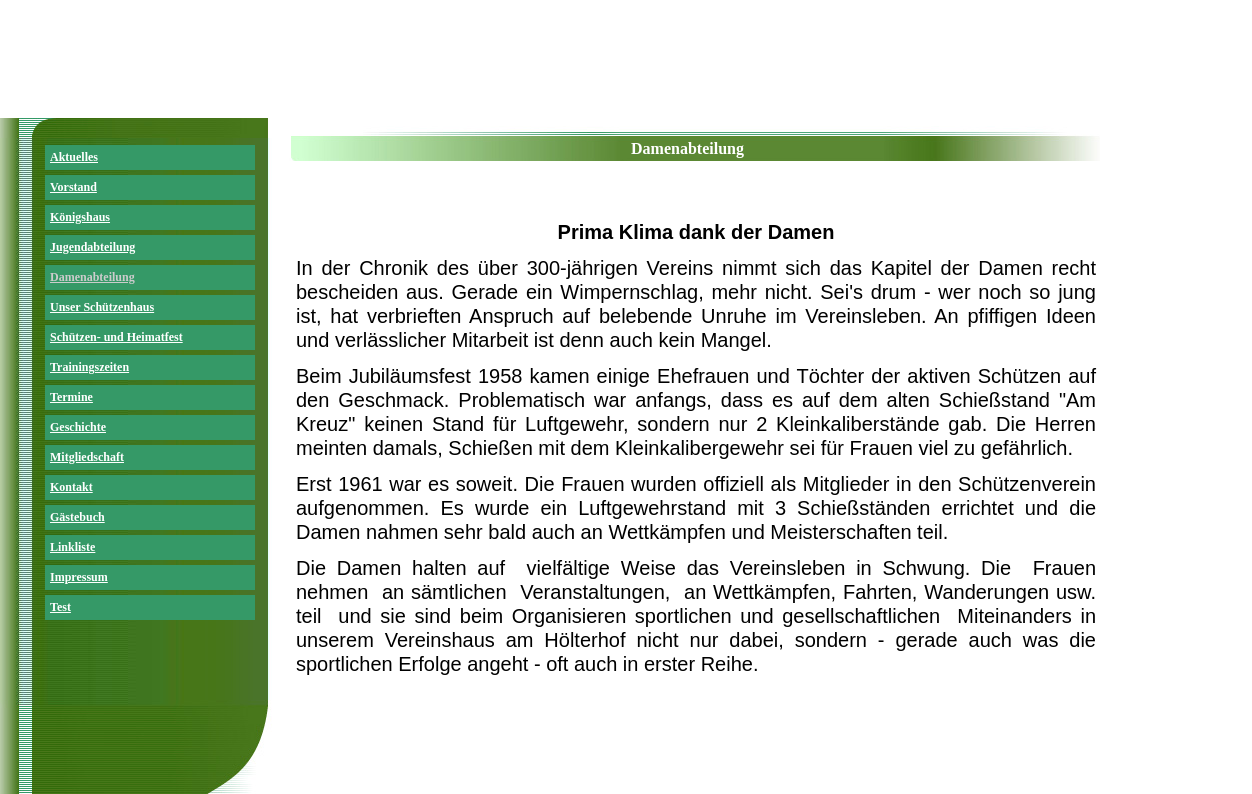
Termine (71, 397)
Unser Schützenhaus (102, 307)
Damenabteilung (92, 277)
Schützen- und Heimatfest (116, 337)
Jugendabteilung (92, 247)
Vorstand (73, 187)
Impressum (79, 577)
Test (60, 607)
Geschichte (78, 427)
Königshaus (80, 217)
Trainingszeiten (89, 367)
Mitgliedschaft (87, 457)
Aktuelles (74, 157)
